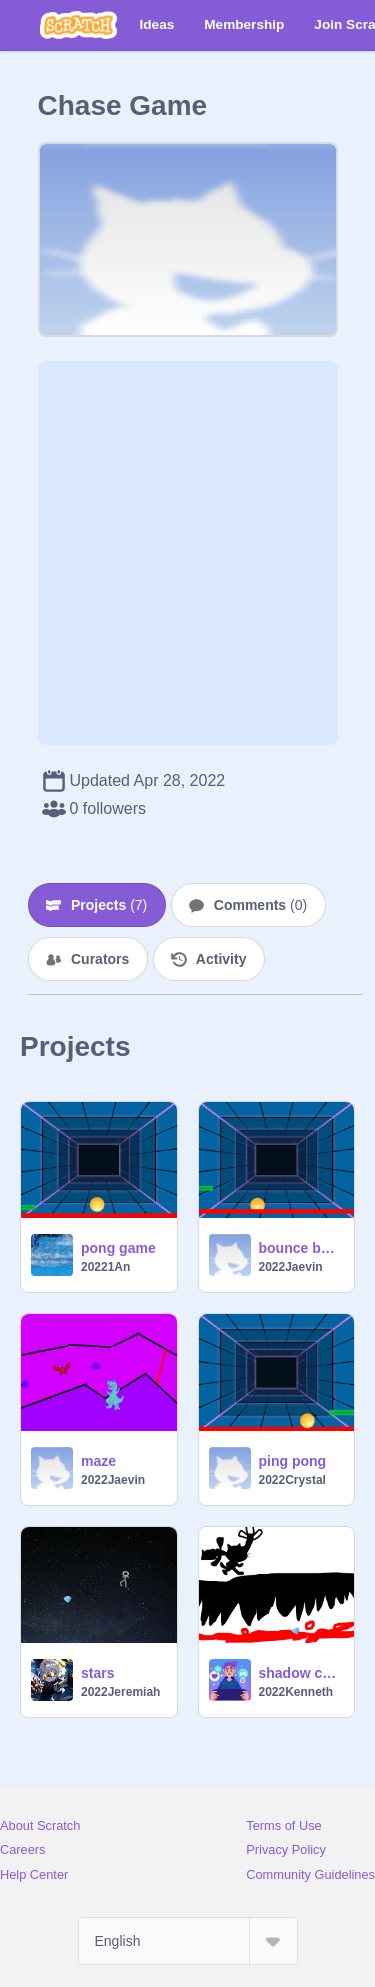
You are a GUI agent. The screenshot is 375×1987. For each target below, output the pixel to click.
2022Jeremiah (120, 1692)
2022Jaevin (291, 1267)
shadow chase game (301, 1673)
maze (98, 1461)
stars (97, 1673)
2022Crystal (292, 1480)
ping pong (293, 1461)
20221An (105, 1267)
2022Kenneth (296, 1692)
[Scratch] (78, 25)
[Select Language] (188, 1941)
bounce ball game (301, 1248)
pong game (118, 1248)
